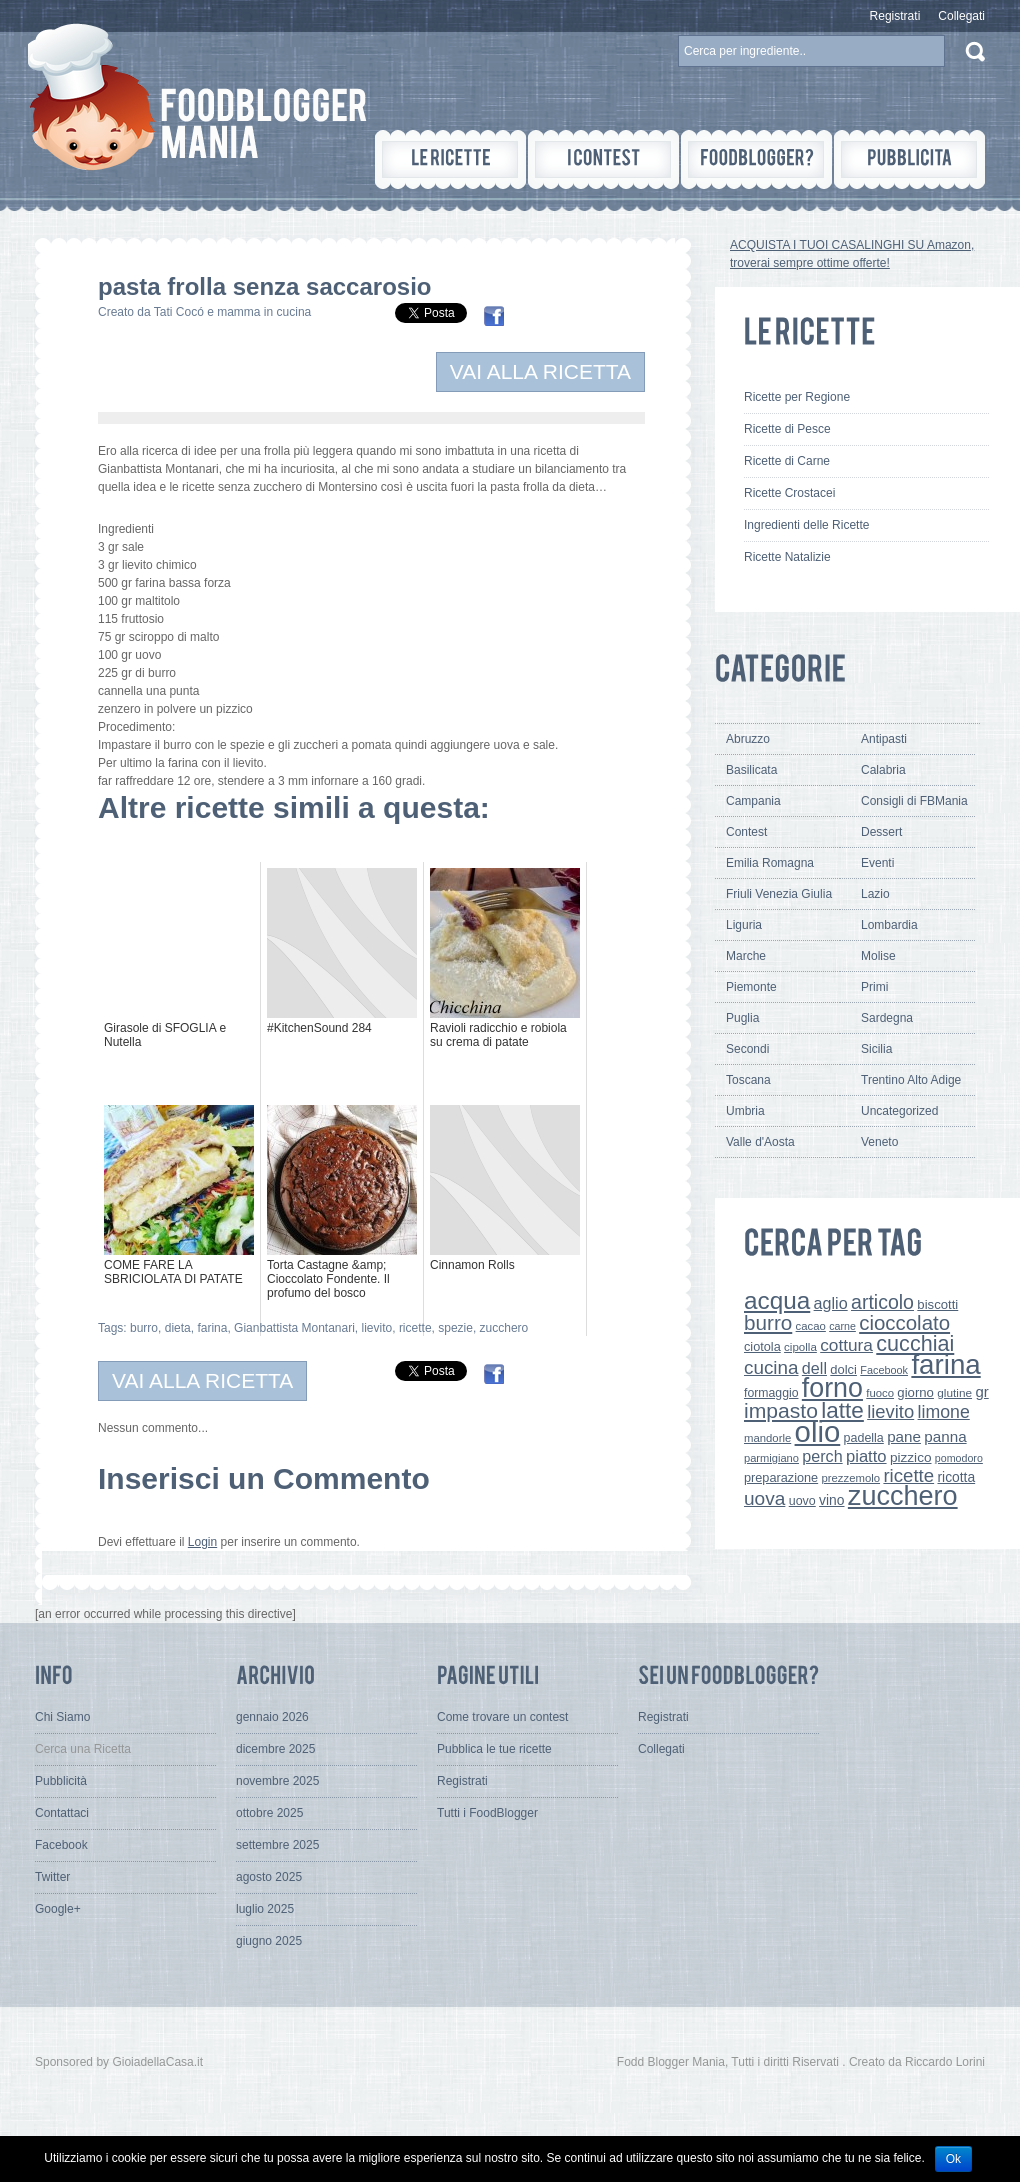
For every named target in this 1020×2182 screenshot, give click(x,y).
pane (904, 1436)
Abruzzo (748, 739)
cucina (771, 1367)
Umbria (745, 1111)
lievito (377, 1328)
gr (981, 1391)
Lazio (875, 894)
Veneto (879, 1142)
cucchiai (915, 1343)
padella (864, 1438)
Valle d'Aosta (760, 1142)
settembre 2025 (277, 1845)
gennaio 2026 (272, 1717)
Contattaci (62, 1813)
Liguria (744, 925)
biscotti (937, 1304)
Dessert (881, 832)
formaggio (771, 1393)
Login (202, 1542)
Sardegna (887, 1018)
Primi (874, 987)
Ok (953, 2159)
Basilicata (751, 770)
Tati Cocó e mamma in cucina (232, 312)
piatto (866, 1456)
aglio (831, 1303)
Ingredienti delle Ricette (806, 525)
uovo (802, 1501)
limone (944, 1412)
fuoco (880, 1393)
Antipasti (884, 739)
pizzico (911, 1457)
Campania (753, 801)
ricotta (956, 1477)
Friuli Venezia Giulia (779, 894)
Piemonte (751, 987)
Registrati (895, 16)
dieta (178, 1328)
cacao (811, 1326)
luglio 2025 (265, 1909)
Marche (746, 956)
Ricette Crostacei (789, 493)
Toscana (748, 1080)
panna (945, 1436)
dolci (843, 1369)
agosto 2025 (269, 1877)
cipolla (800, 1347)
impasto (781, 1410)
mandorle (767, 1438)
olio (818, 1431)
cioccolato (904, 1322)
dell (814, 1368)
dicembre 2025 (275, 1749)
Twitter (52, 1877)
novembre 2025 (277, 1781)
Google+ (58, 1909)
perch (822, 1456)
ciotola (762, 1346)
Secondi (747, 1049)
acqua (777, 1300)
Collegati (961, 16)
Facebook (884, 1370)
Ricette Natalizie (787, 557)
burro (144, 1328)
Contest (746, 832)
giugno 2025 (269, 1941)
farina (212, 1328)
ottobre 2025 (269, 1813)
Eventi (877, 863)
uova (764, 1498)
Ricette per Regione (797, 397)
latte (842, 1410)
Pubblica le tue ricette (494, 1749)
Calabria (883, 770)
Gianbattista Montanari (294, 1328)
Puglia (742, 1018)
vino (831, 1500)
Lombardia (889, 925)
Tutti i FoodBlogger (487, 1813)
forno (832, 1388)
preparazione (781, 1477)
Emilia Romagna (770, 863)
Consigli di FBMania (914, 801)
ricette (415, 1328)
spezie (455, 1328)
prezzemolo (851, 1478)
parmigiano (771, 1458)
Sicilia (876, 1049)
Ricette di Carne (787, 461)
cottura (846, 1345)
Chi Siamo (62, 1717)
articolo (882, 1302)
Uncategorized (899, 1111)
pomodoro (959, 1458)
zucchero (504, 1328)
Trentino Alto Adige (911, 1080)
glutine (954, 1393)
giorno (915, 1392)
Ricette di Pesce (787, 429)
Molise (878, 956)
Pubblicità (61, 1781)
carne (842, 1326)
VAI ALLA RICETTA (540, 371)
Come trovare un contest (502, 1717)
